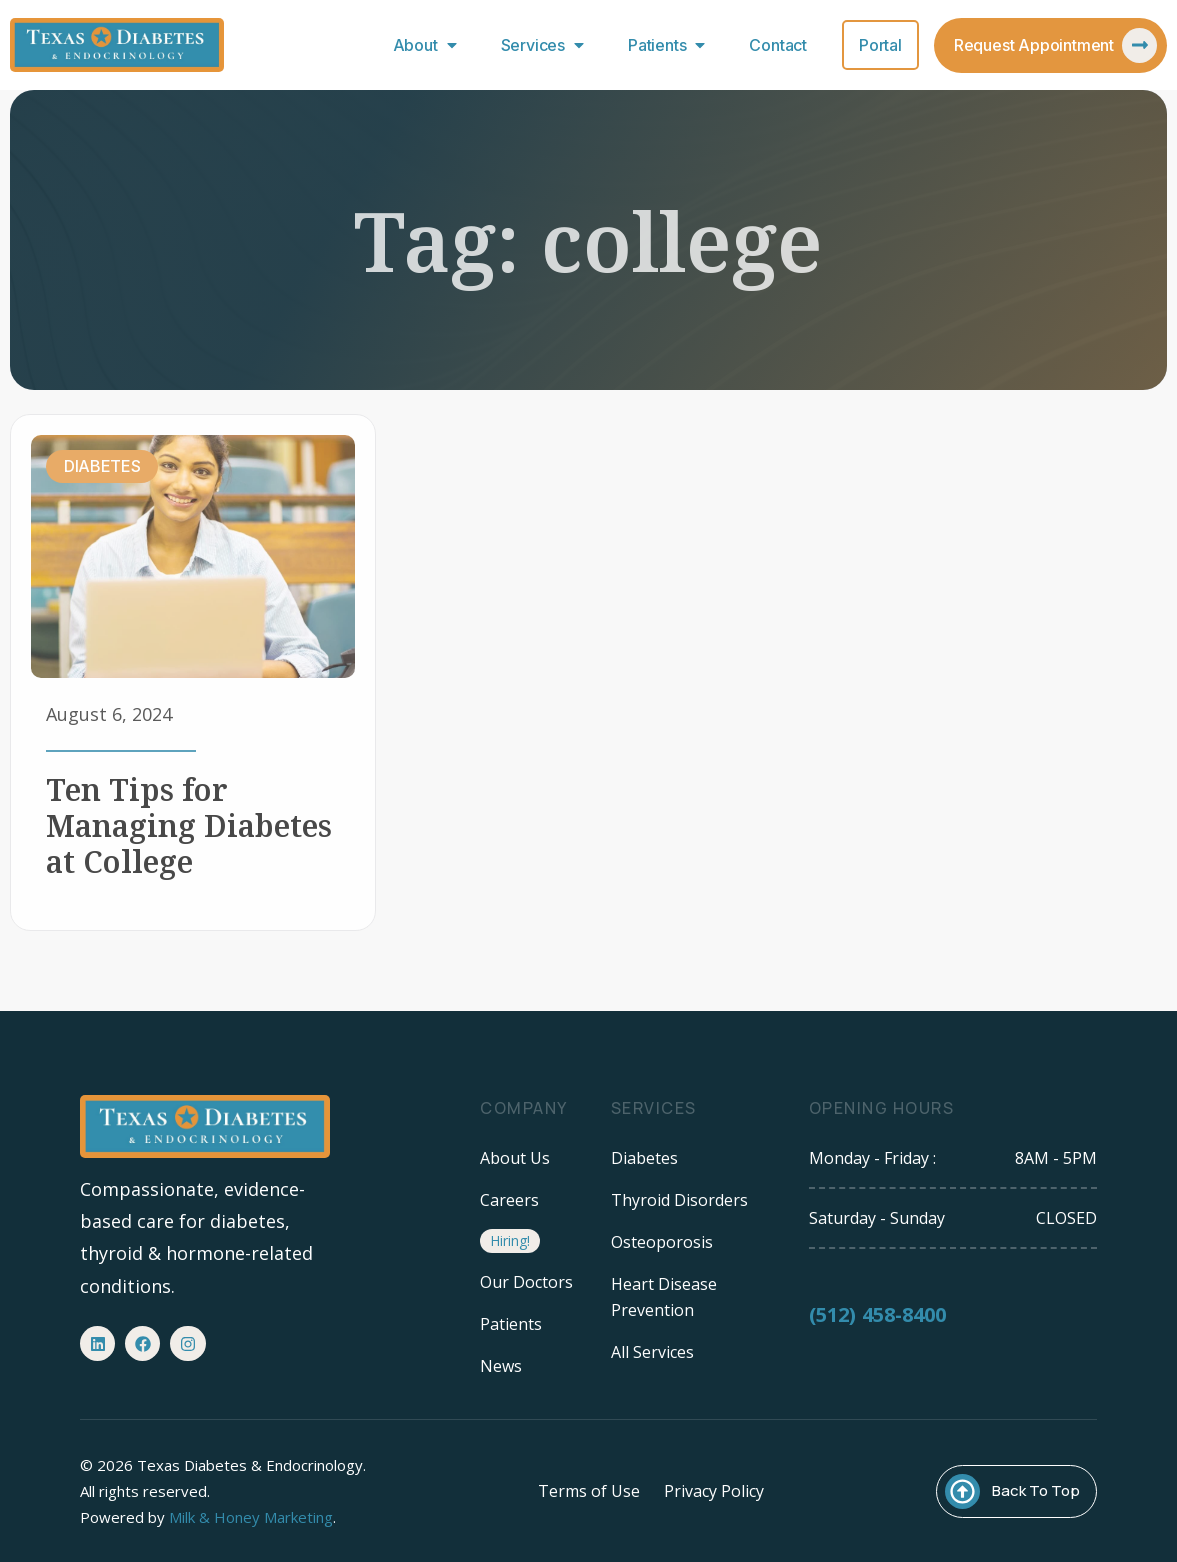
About (429, 45)
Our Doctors (526, 1282)
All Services (652, 1352)
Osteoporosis (662, 1242)
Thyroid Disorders (679, 1200)
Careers (509, 1200)
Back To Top (1036, 1490)
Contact (778, 45)
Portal (880, 45)
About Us (515, 1158)
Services (547, 45)
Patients (671, 45)
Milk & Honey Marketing (251, 1517)
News (501, 1366)
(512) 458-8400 (877, 1324)
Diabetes (644, 1158)
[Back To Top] (962, 1491)
